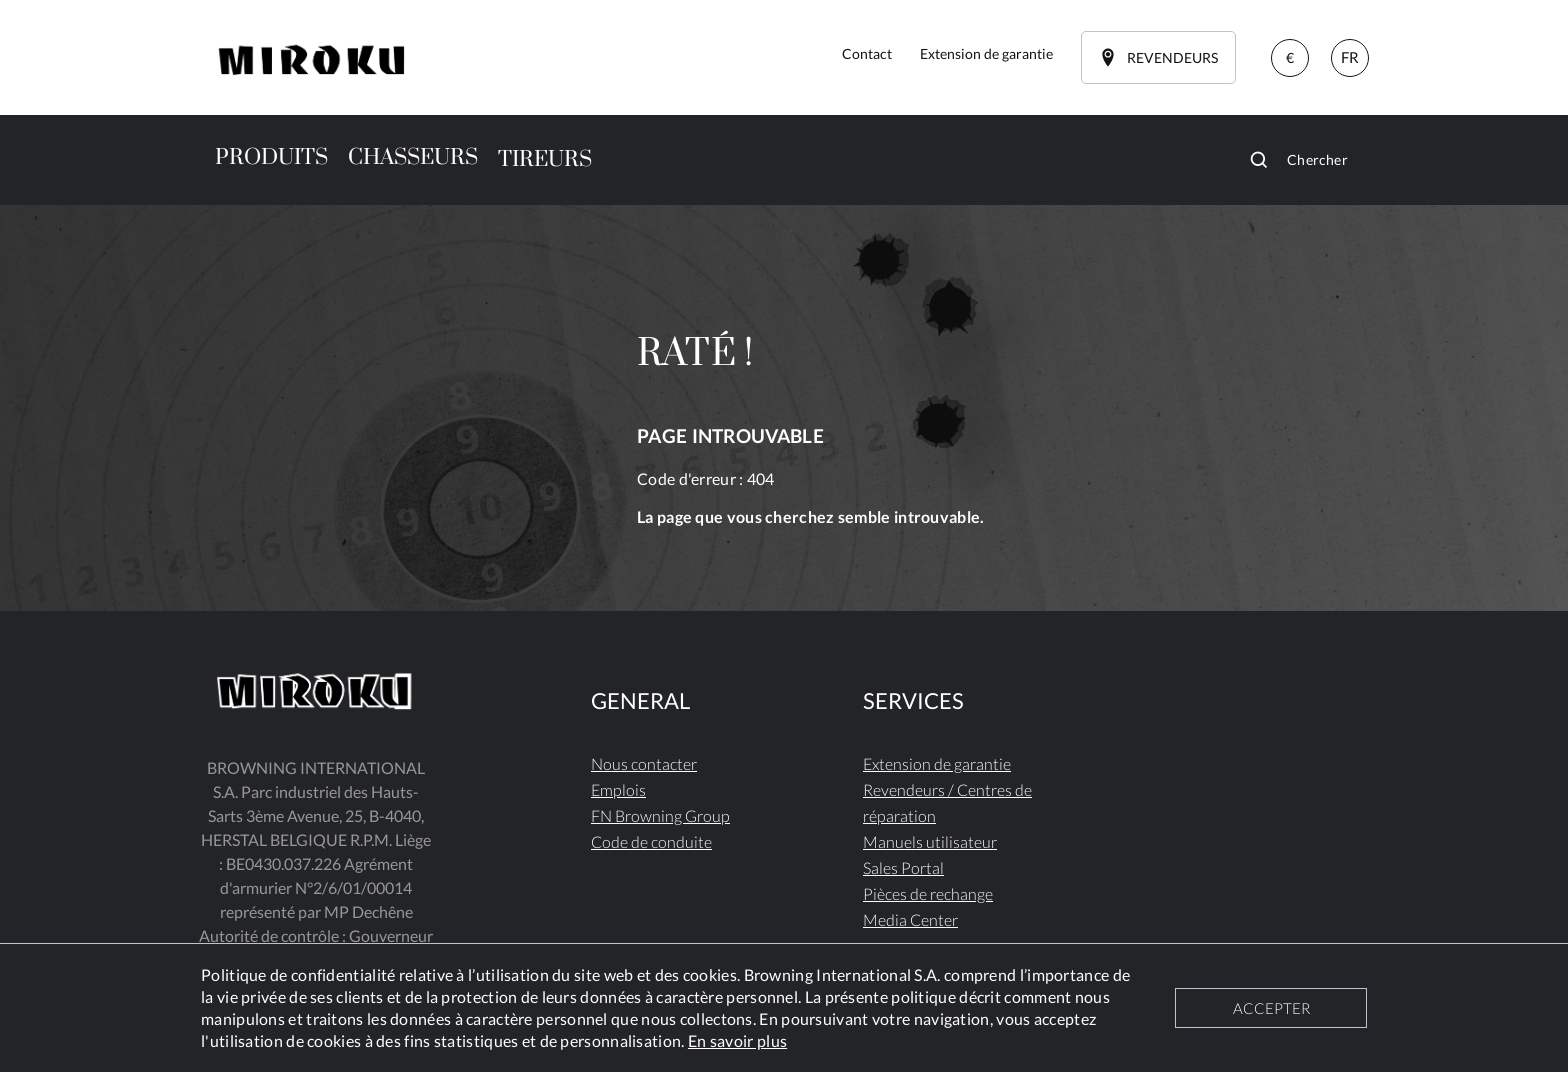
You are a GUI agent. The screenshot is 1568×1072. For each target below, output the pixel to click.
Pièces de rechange (928, 893)
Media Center (910, 919)
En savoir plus (737, 1040)
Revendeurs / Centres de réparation (947, 802)
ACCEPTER (1271, 1008)
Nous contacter (644, 763)
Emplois (618, 789)
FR (1350, 57)
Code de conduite (651, 841)
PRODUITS (271, 157)
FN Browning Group (660, 815)
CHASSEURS (413, 157)
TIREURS (545, 159)
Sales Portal (903, 867)
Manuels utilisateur (930, 841)
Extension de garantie (937, 763)
